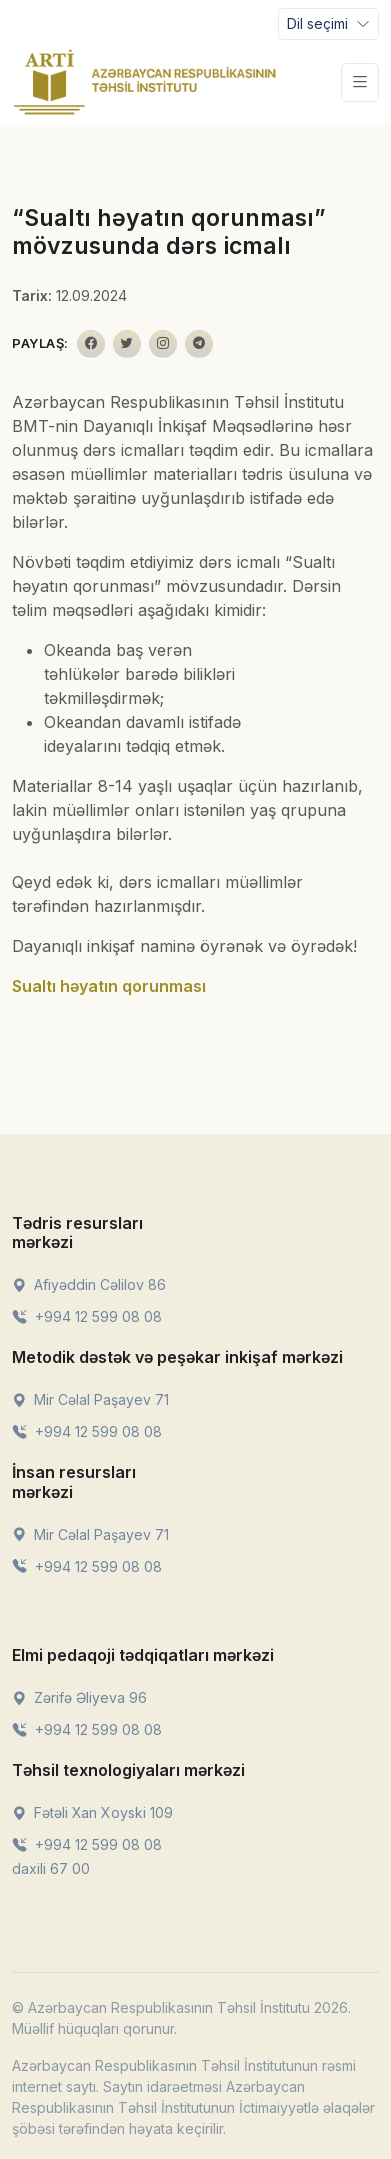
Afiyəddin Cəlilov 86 (89, 1284)
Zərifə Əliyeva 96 (79, 1697)
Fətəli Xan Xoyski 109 (92, 1812)
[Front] (145, 82)
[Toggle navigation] (328, 24)
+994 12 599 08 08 (87, 1316)
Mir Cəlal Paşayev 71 (90, 1399)
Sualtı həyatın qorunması (109, 986)
